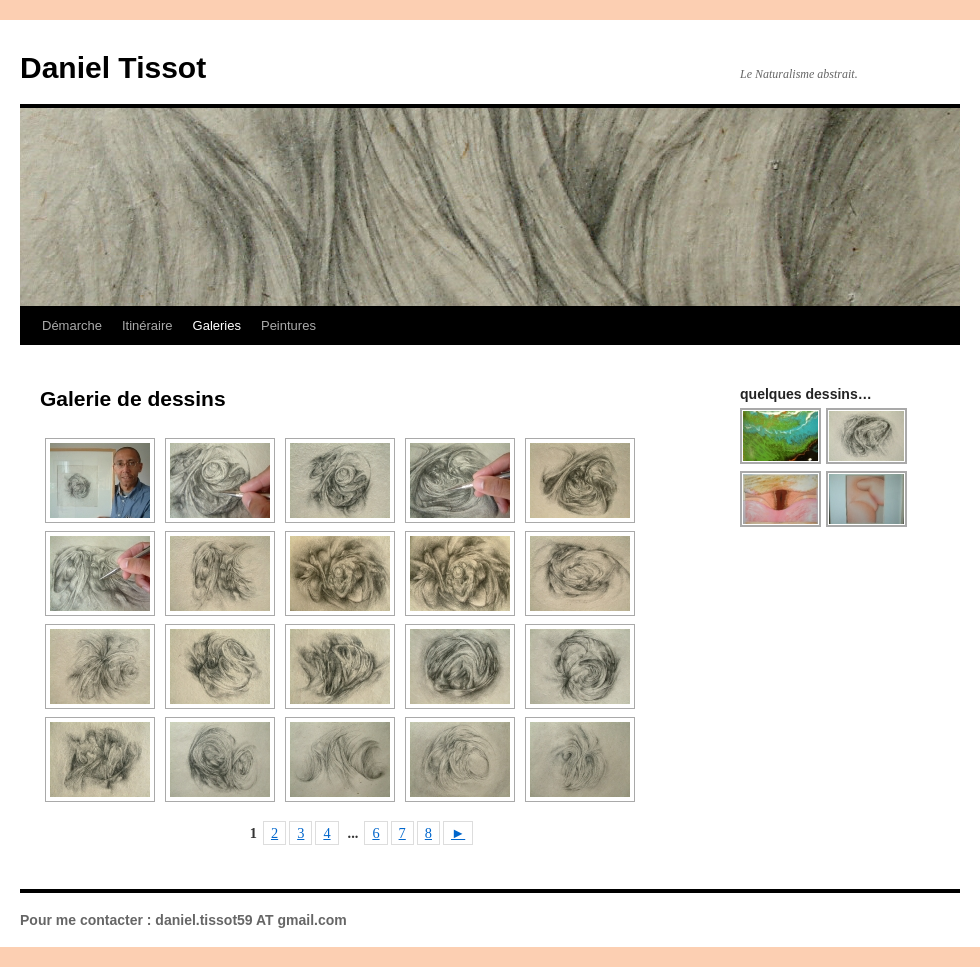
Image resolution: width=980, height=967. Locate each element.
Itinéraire (147, 325)
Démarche (72, 325)
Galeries (217, 325)
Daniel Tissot (113, 67)
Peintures (288, 325)
